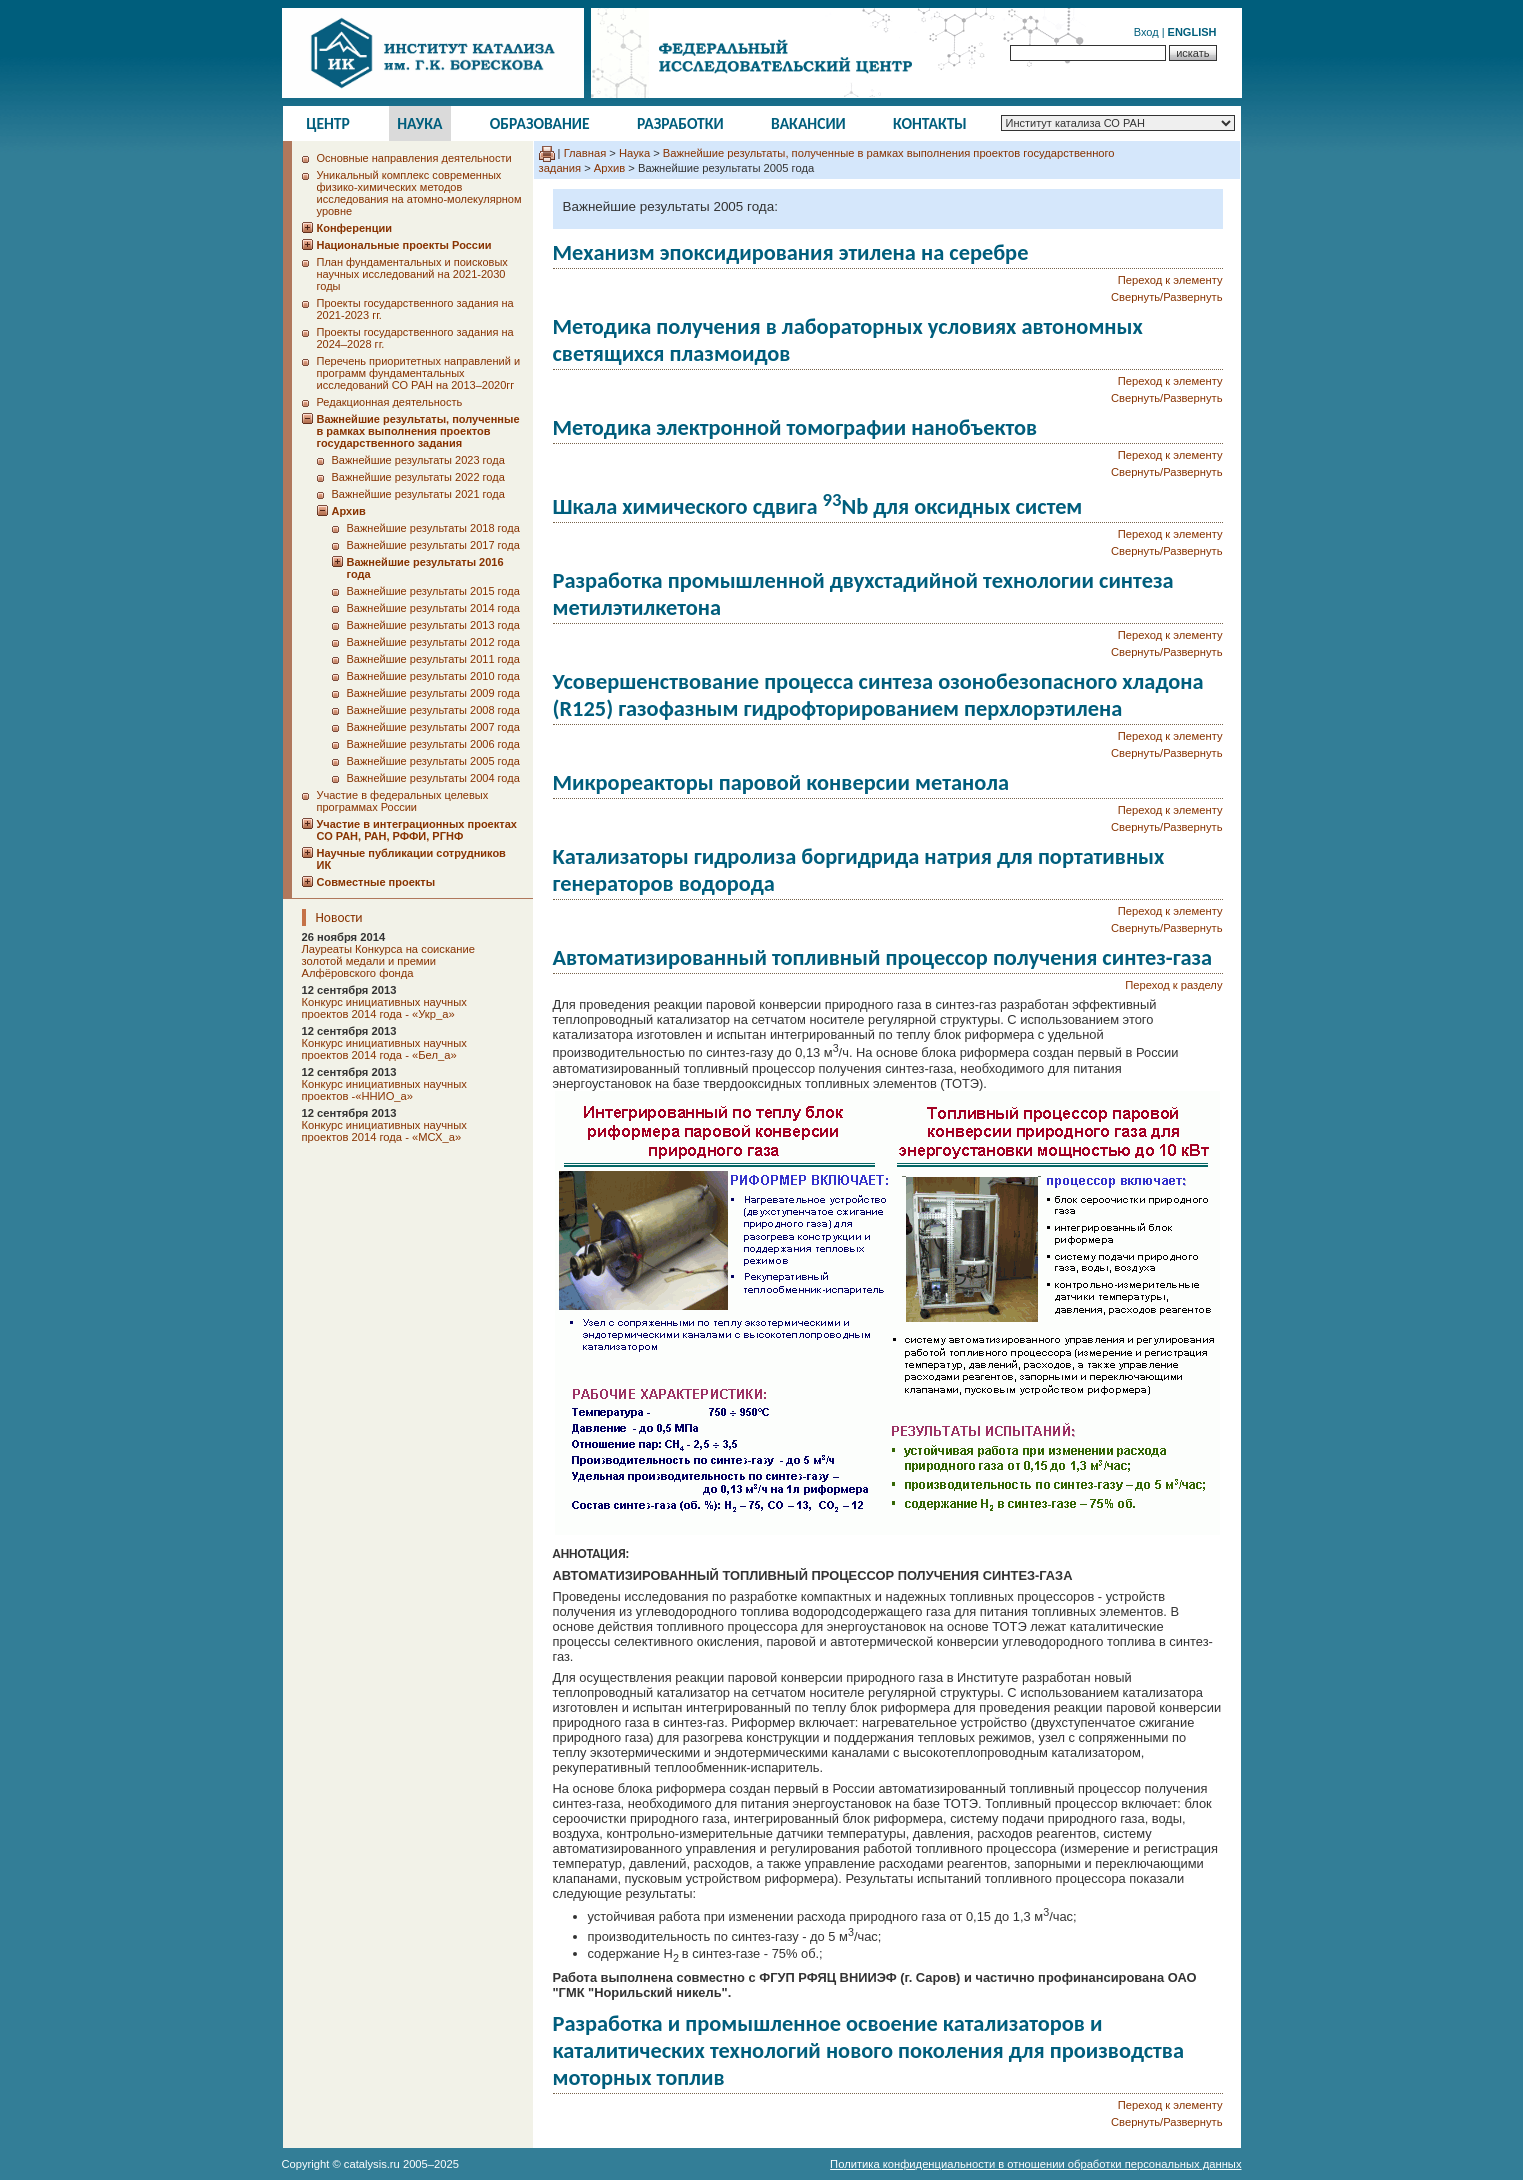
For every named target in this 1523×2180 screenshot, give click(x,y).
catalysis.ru (372, 2164)
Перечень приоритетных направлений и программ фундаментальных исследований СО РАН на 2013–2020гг (419, 373)
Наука (419, 123)
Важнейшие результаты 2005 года (433, 761)
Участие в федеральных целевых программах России (403, 801)
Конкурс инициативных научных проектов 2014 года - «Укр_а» (384, 1008)
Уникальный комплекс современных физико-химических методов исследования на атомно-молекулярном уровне (419, 193)
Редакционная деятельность (390, 402)
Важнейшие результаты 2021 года (418, 494)
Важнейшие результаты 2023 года (418, 460)
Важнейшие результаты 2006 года (433, 744)
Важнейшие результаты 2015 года (433, 591)
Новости (339, 917)
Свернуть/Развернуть (1166, 297)
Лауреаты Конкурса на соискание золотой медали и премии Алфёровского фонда (388, 961)
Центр (328, 123)
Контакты (930, 123)
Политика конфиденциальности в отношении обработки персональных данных (1035, 2164)
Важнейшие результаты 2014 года (433, 608)
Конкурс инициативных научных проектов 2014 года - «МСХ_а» (384, 1131)
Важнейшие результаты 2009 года (433, 693)
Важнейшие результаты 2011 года (433, 659)
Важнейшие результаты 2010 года (433, 676)
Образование (540, 123)
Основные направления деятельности (414, 158)
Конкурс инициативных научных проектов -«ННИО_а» (384, 1090)
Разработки (680, 123)
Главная (585, 153)
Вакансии (808, 123)
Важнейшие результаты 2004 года (433, 778)
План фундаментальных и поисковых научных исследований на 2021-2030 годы (412, 274)
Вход (1146, 32)
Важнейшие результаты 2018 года (433, 528)
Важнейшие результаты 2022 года (418, 477)
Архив (609, 168)
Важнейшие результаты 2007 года (433, 727)
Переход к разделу (1173, 985)
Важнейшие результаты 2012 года (433, 642)
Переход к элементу (1170, 280)
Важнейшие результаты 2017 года (433, 545)
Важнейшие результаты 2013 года (433, 625)
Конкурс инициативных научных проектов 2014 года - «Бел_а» (384, 1049)
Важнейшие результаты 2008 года (433, 710)
